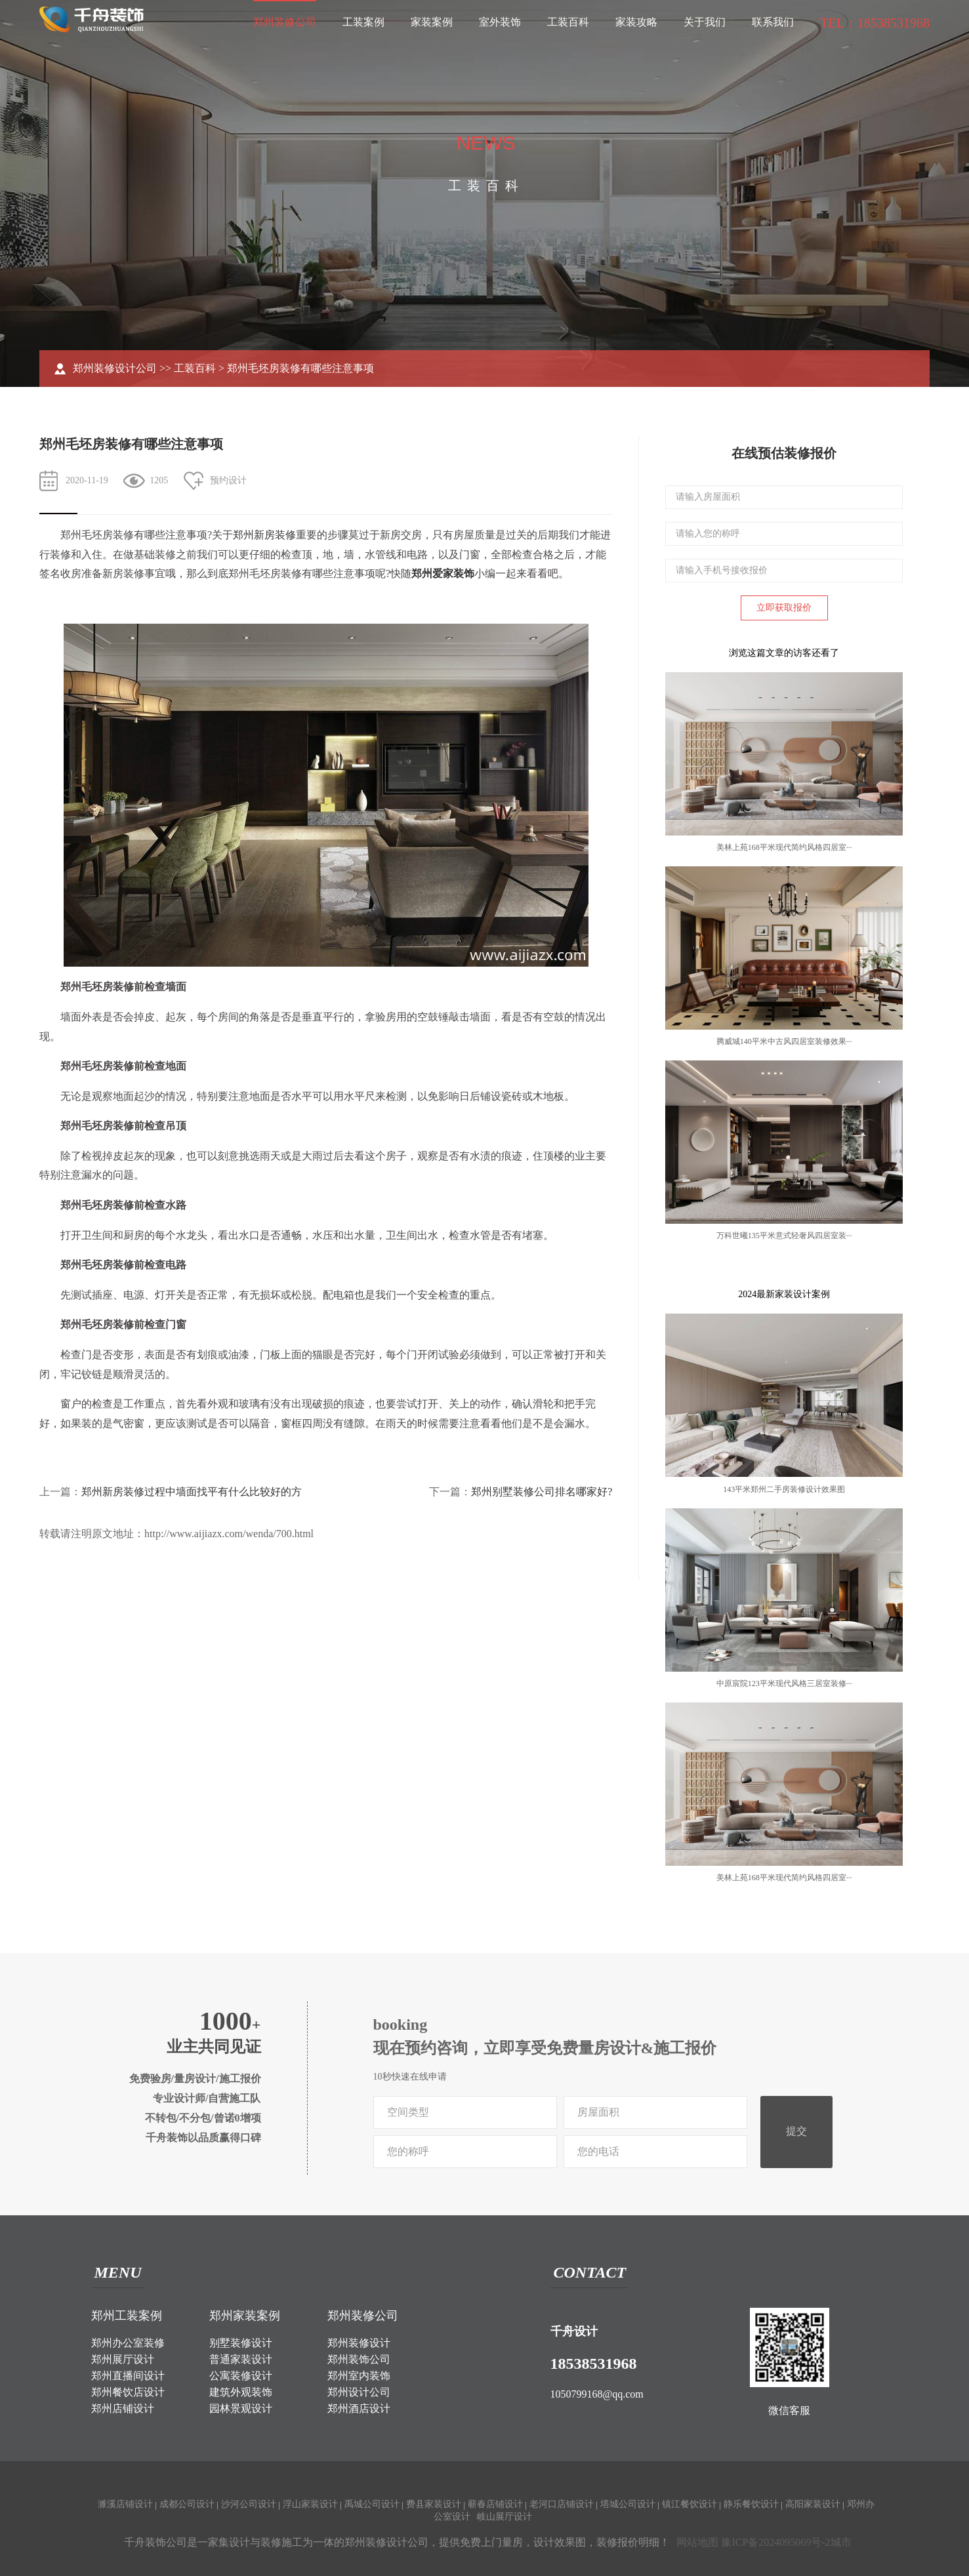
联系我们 (773, 22)
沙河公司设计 (248, 2504)
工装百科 (568, 22)
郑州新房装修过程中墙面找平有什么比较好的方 (191, 1491)
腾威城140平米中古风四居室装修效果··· (784, 1041)
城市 (841, 2542)
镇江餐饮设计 (689, 2504)
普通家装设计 (240, 2359)
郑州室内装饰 (358, 2375)
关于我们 (705, 22)
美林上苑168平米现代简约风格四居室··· (784, 847)
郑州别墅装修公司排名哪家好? (541, 1491)
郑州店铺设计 (122, 2408)
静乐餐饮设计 (751, 2504)
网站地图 (697, 2542)
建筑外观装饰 (240, 2392)
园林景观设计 (240, 2408)
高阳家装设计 (812, 2504)
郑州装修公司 (284, 22)
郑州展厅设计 (122, 2359)
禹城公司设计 (372, 2504)
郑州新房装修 (264, 534)
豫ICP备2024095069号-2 (775, 2542)
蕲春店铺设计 (495, 2504)
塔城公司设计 (627, 2504)
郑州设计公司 (358, 2392)
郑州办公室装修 (128, 2342)
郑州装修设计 (358, 2342)
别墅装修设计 (240, 2342)
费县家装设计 (433, 2504)
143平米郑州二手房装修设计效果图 (784, 1489)
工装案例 (363, 22)
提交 (796, 2131)
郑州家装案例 (244, 2315)
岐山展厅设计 (504, 2517)
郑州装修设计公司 (115, 368)
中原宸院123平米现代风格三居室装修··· (784, 1683)
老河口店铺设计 (561, 2504)
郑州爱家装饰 (442, 573)
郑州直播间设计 (128, 2375)
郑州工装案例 (126, 2315)
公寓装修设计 (240, 2375)
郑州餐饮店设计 (128, 2392)
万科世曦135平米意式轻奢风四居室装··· (784, 1235)
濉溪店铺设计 (125, 2504)
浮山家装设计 (310, 2504)
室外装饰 (500, 22)
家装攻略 (636, 22)
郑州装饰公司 (358, 2359)
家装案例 (432, 22)
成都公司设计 (187, 2504)
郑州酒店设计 (358, 2408)
